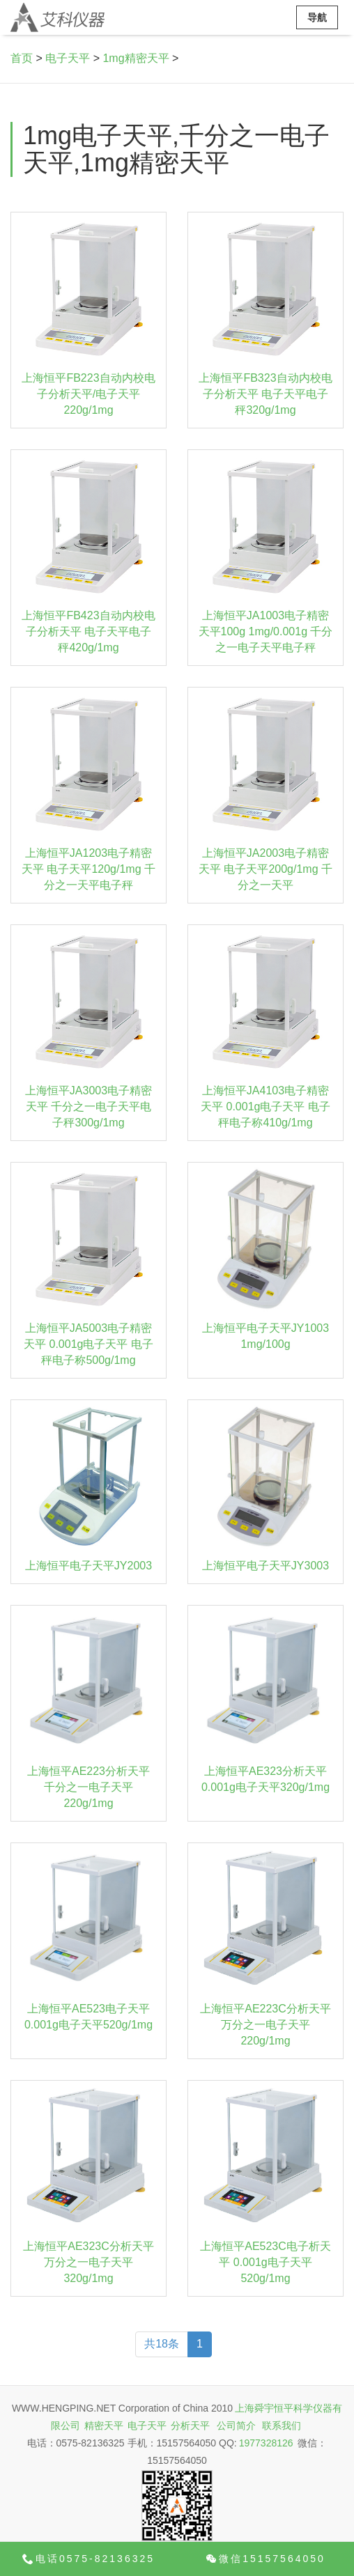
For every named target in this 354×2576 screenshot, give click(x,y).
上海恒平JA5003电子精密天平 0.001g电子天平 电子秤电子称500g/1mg (88, 1344)
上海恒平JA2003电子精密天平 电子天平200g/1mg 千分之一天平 (265, 869)
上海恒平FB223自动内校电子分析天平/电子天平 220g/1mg (88, 394)
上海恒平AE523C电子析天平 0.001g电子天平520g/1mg (265, 2262)
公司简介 (236, 2425)
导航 (317, 17)
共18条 (161, 2344)
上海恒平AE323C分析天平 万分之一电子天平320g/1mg (88, 2262)
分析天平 (190, 2425)
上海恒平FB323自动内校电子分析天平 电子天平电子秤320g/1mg (265, 394)
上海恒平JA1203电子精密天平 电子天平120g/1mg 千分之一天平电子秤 (88, 869)
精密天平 (103, 2425)
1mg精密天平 (135, 58)
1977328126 (266, 2443)
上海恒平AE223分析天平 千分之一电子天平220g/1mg (88, 1787)
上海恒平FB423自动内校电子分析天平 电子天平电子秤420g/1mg (88, 631)
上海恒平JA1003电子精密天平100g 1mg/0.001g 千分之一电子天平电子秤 (266, 631)
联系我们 (281, 2425)
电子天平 (67, 58)
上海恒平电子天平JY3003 (265, 1566)
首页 (21, 58)
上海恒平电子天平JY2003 (88, 1566)
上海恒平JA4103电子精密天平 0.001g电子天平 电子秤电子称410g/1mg (265, 1106)
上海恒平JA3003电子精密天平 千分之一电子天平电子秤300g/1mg (88, 1106)
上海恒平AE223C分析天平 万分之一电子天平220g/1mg (265, 2025)
